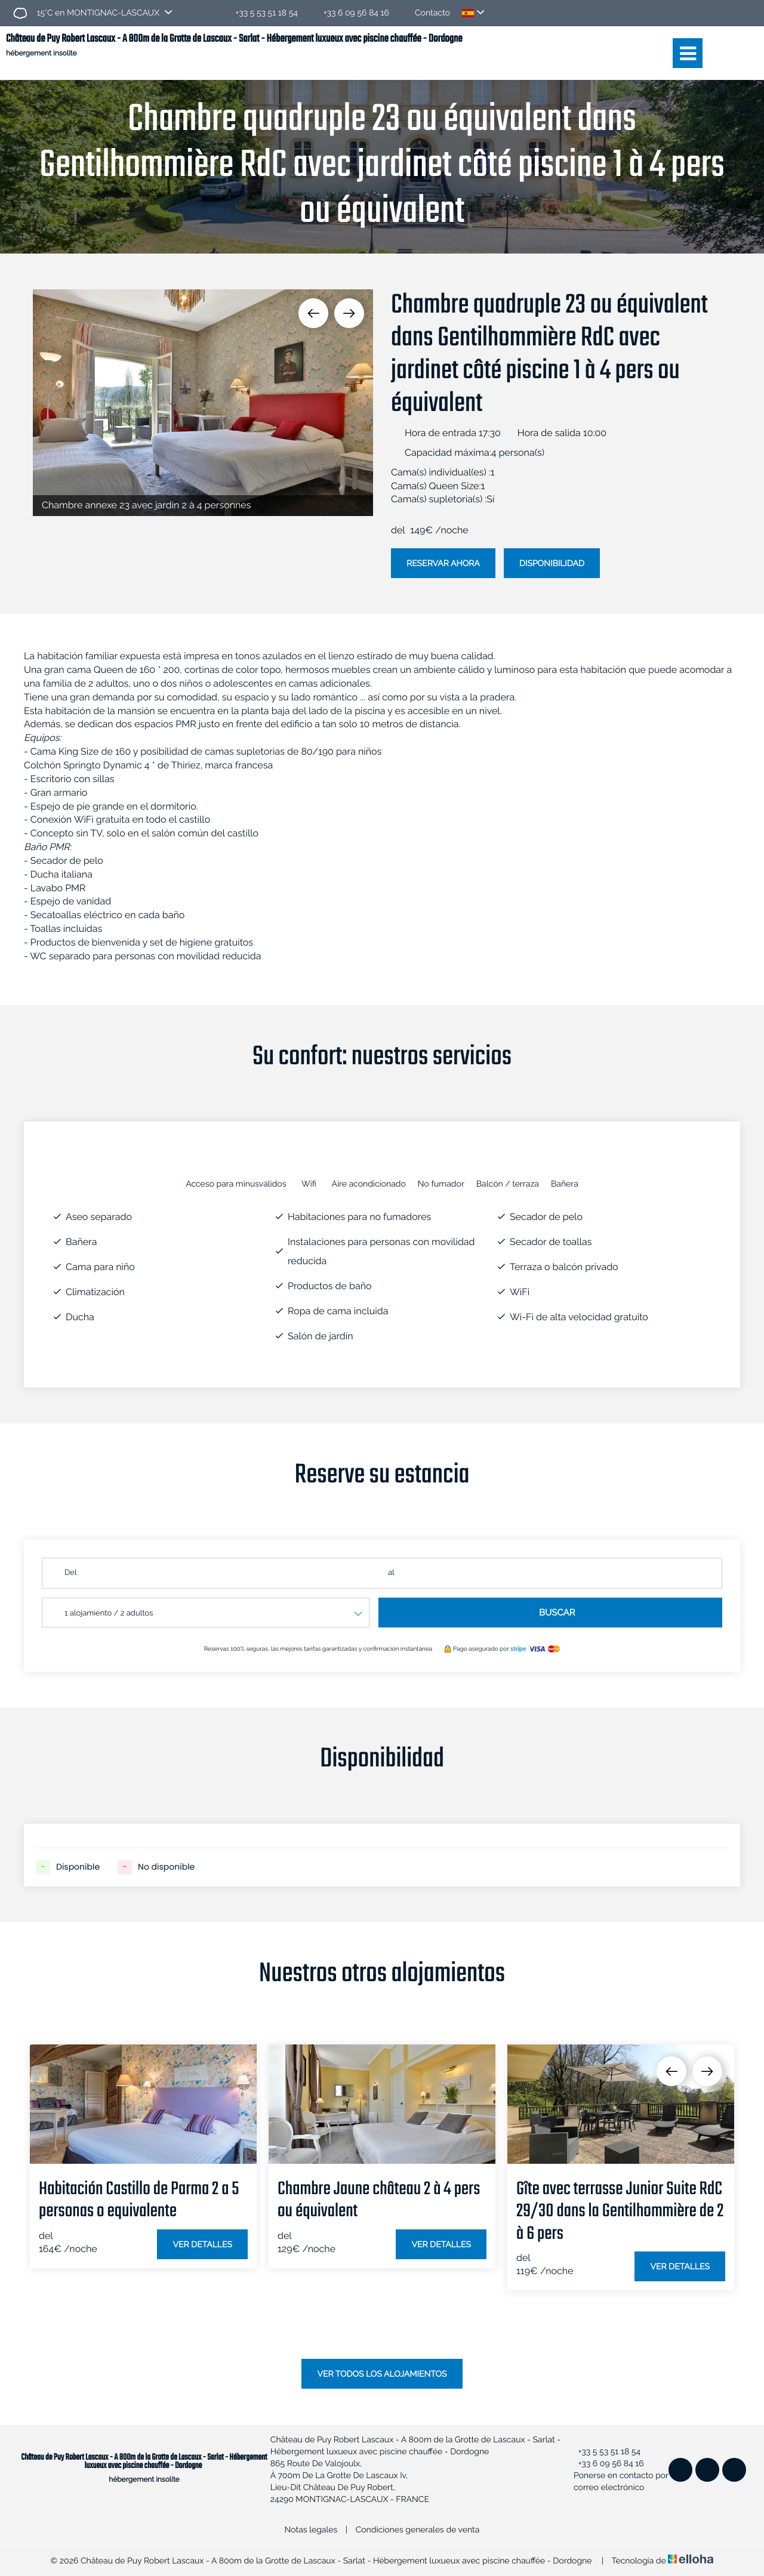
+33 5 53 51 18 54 (602, 2452)
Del (70, 1572)
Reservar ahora (443, 564)
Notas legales (311, 2530)
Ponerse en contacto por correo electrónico (616, 2481)
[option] (203, 402)
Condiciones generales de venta (418, 2530)
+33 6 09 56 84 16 (604, 2463)
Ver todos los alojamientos (381, 2374)
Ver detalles (202, 2245)
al (391, 1572)
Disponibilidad (551, 564)
